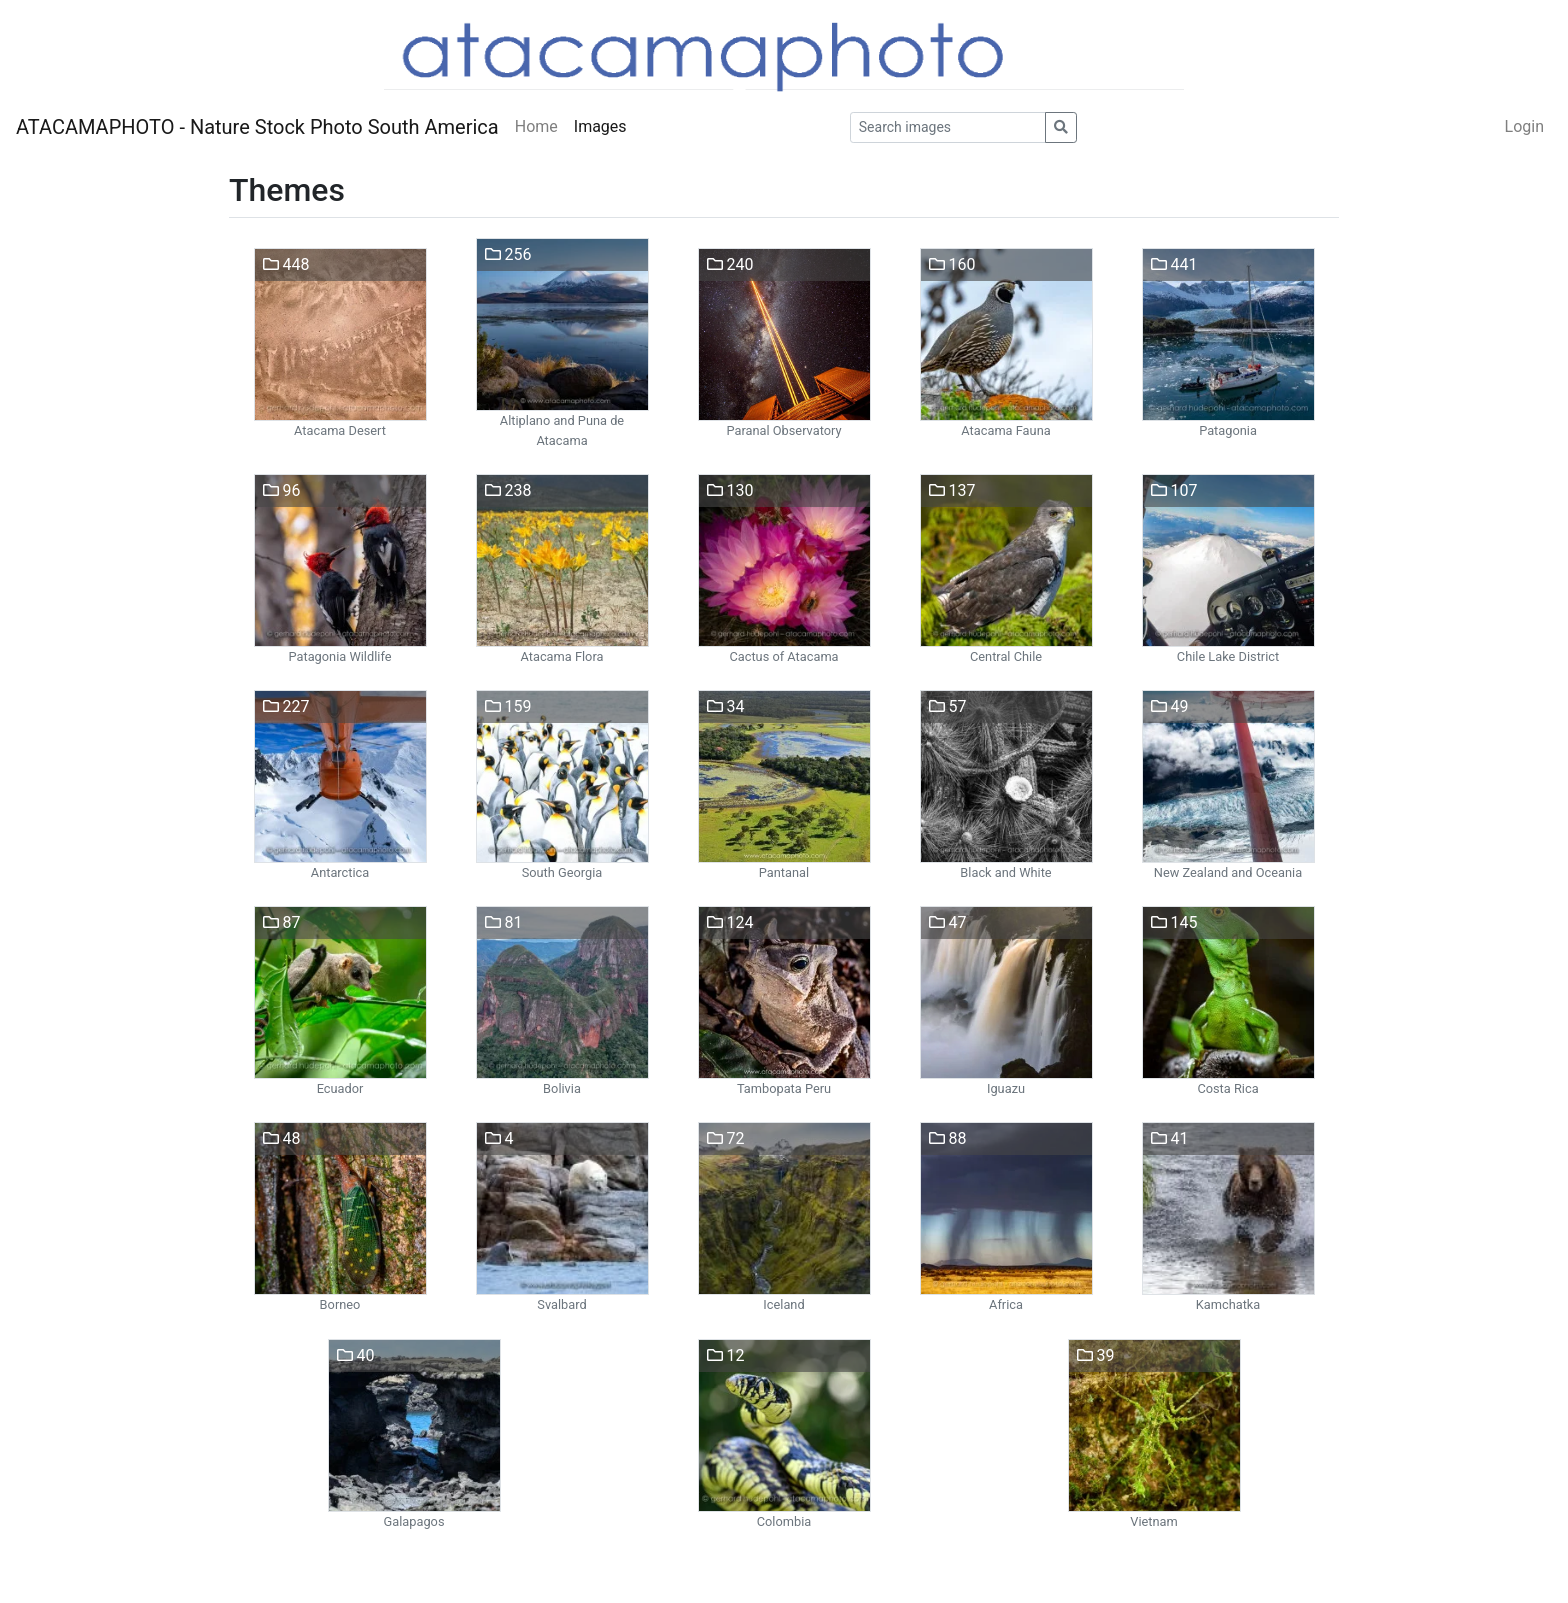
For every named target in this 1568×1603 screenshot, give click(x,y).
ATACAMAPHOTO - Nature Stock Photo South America (257, 127)
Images (600, 126)
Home (536, 126)
